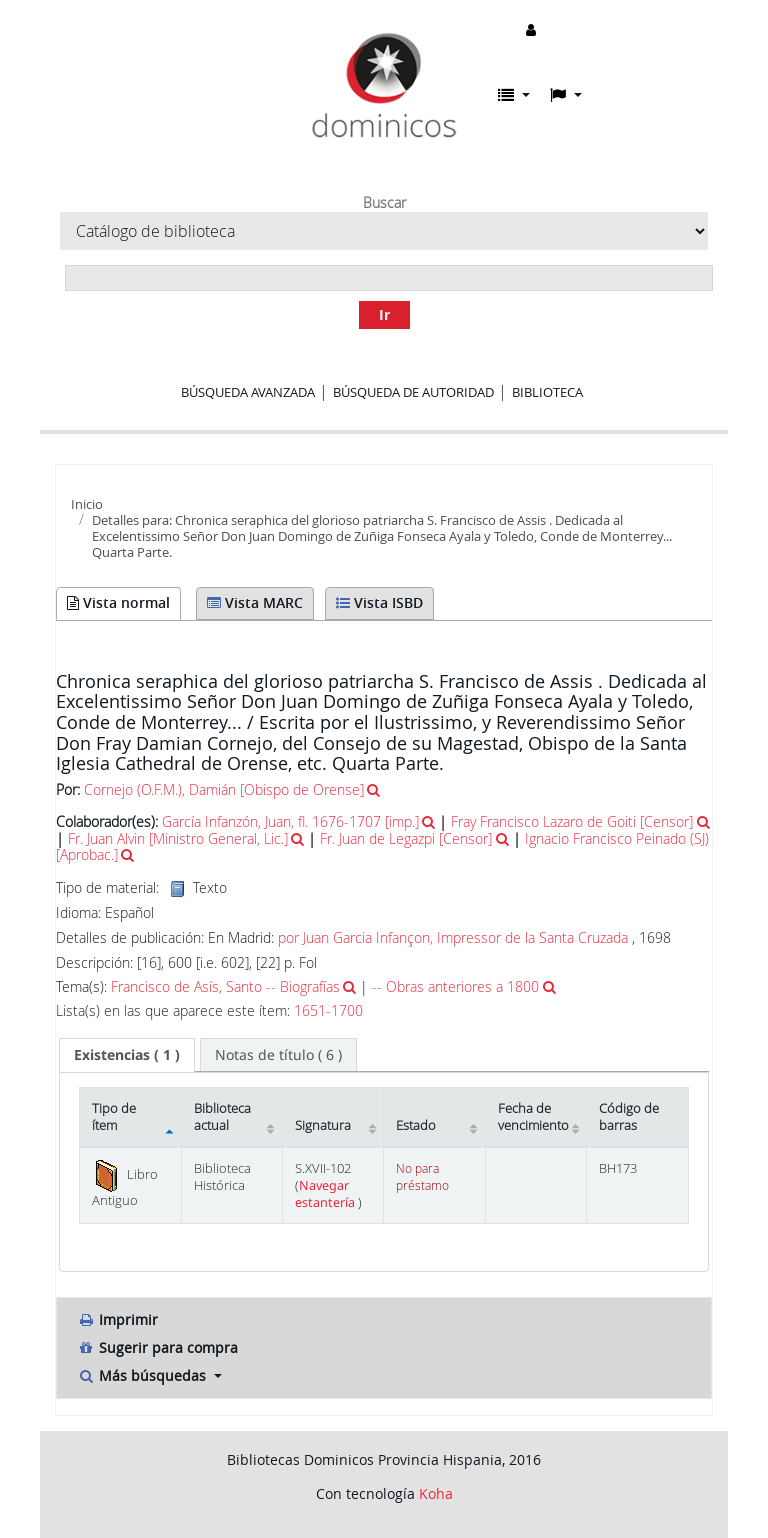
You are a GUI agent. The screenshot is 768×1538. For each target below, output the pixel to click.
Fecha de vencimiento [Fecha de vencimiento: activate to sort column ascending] (533, 1117)
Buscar (384, 203)
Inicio (87, 504)
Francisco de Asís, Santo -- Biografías (225, 986)
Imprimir (117, 1319)
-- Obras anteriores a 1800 (455, 986)
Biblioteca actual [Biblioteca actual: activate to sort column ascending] (222, 1117)
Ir (384, 314)
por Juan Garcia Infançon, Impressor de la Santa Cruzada (453, 937)
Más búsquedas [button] (143, 1375)
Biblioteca (547, 392)
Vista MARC (255, 602)
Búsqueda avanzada (248, 392)
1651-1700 (328, 1011)
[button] (514, 95)
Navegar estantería (326, 1194)
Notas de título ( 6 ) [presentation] (278, 1054)
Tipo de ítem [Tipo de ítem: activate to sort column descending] (114, 1117)
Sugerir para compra (157, 1347)
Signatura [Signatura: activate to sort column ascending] (323, 1125)
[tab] (127, 1055)
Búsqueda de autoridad (413, 392)
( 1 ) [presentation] (127, 1054)
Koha (436, 1493)
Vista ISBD (379, 602)
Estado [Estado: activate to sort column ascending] (416, 1125)
